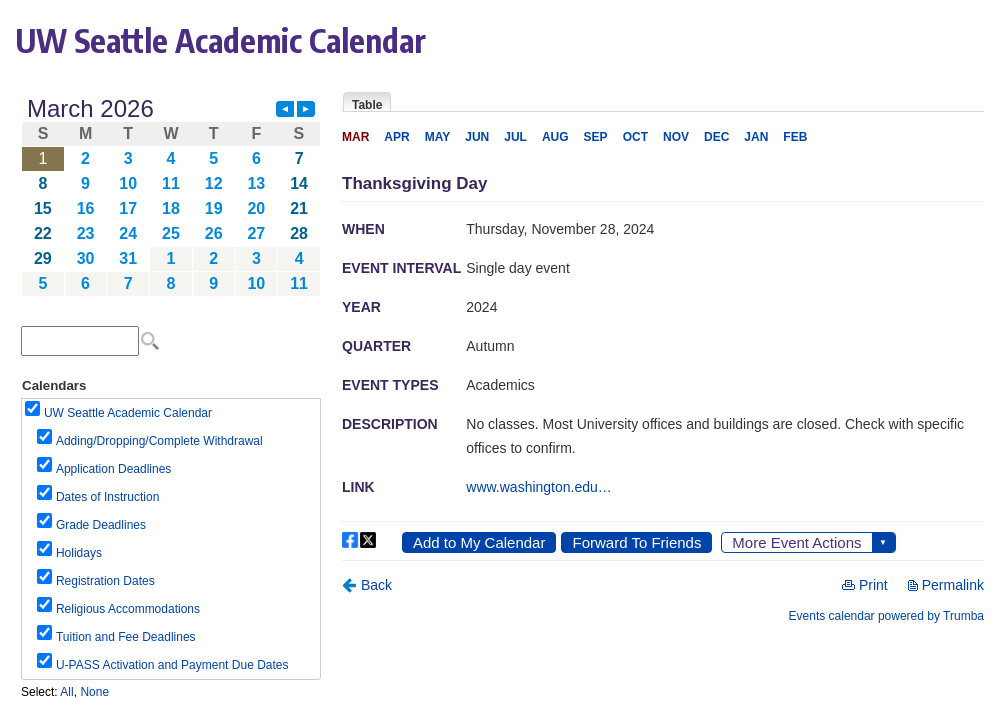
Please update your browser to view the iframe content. (171, 196)
